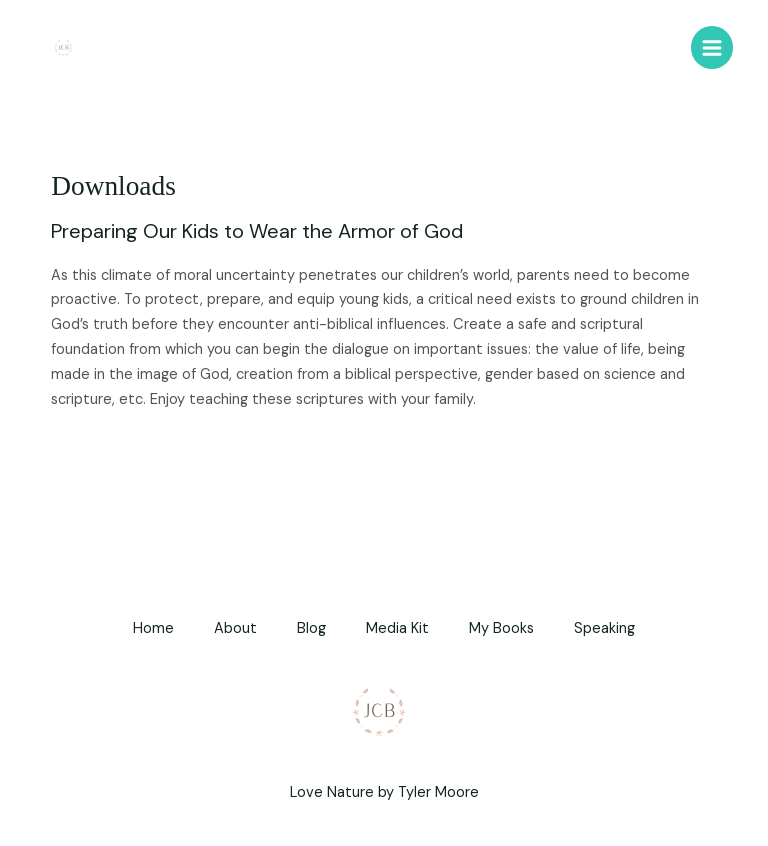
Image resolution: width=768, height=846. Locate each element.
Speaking (604, 628)
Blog (311, 628)
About (235, 628)
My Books (501, 628)
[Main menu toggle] (712, 47)
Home (153, 628)
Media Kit (397, 628)
